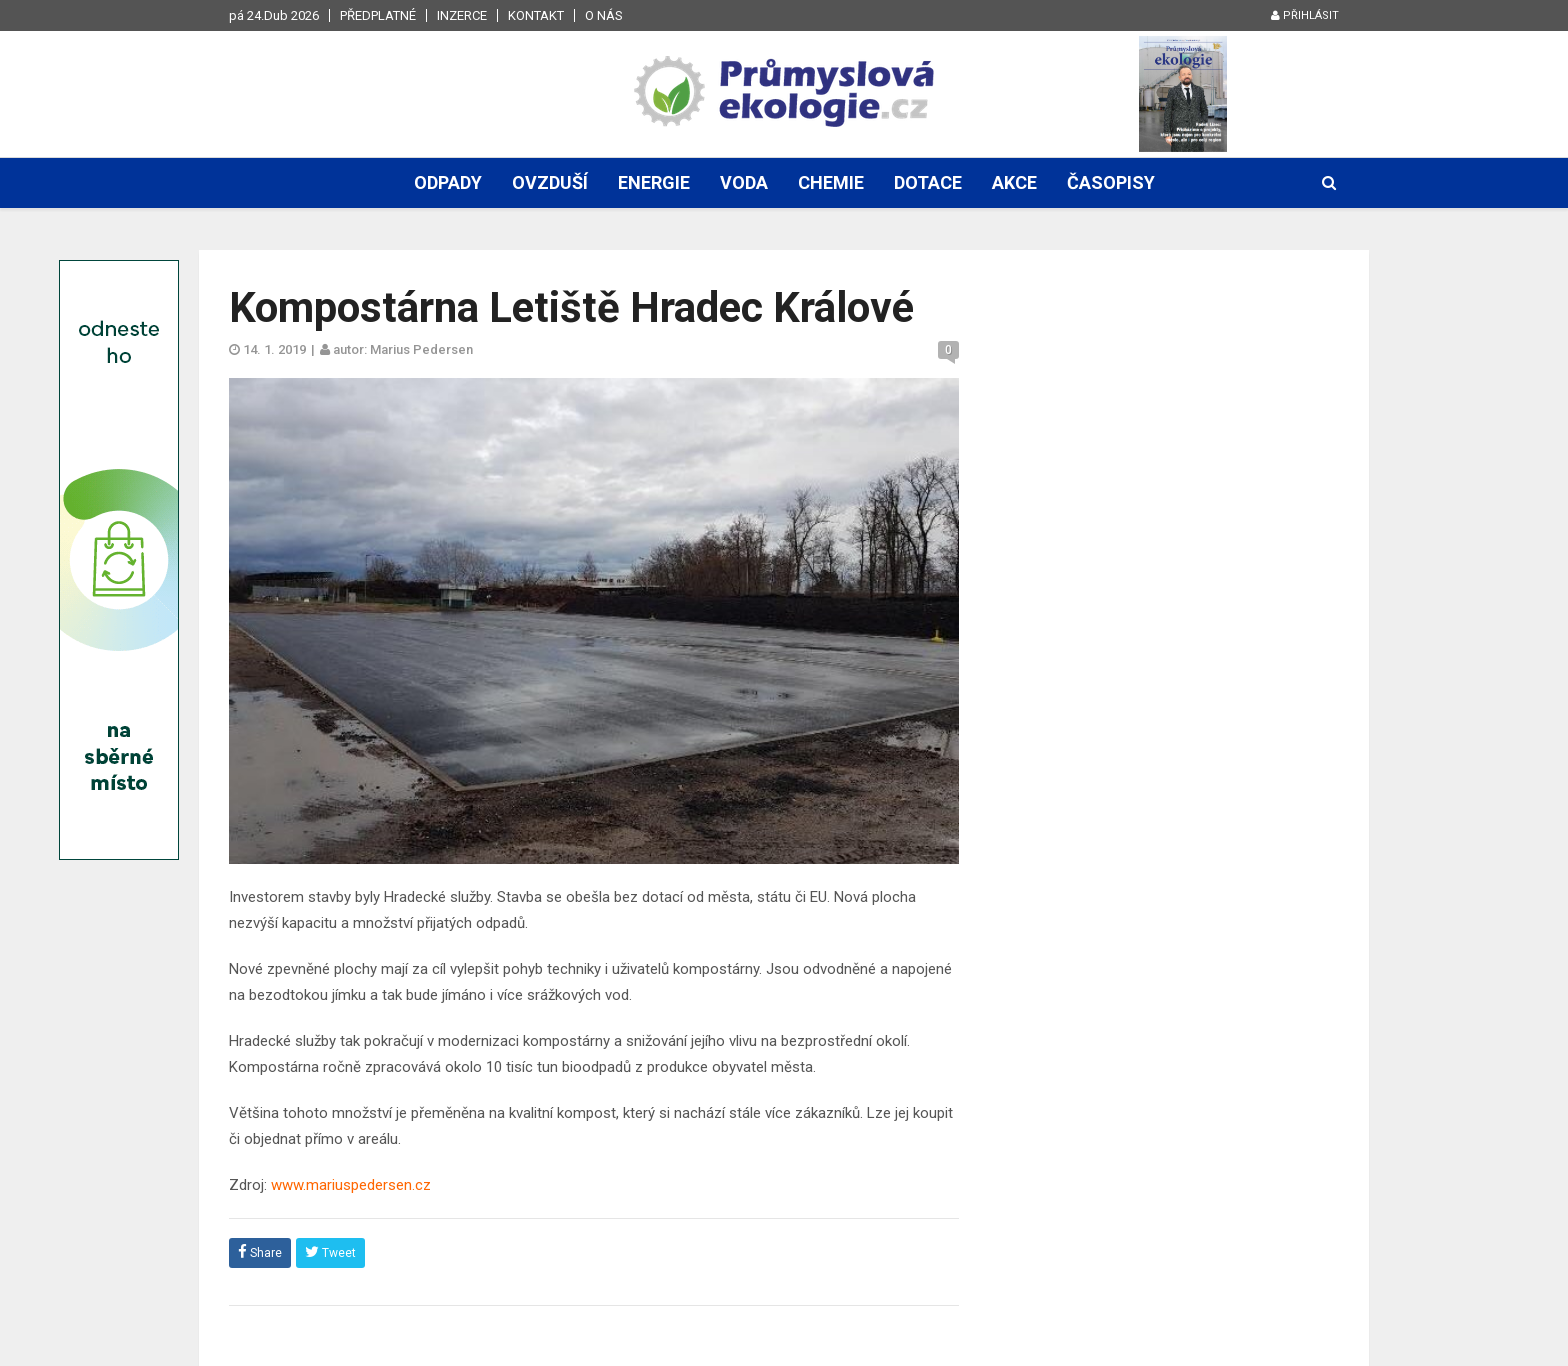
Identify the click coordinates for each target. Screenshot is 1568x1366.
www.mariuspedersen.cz (351, 1185)
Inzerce (462, 15)
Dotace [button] (928, 182)
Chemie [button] (831, 182)
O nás (604, 15)
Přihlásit (1305, 15)
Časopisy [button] (1111, 182)
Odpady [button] (448, 182)
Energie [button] (654, 182)
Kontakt (536, 15)
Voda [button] (744, 182)
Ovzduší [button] (550, 182)
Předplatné (378, 15)
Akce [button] (1014, 182)
